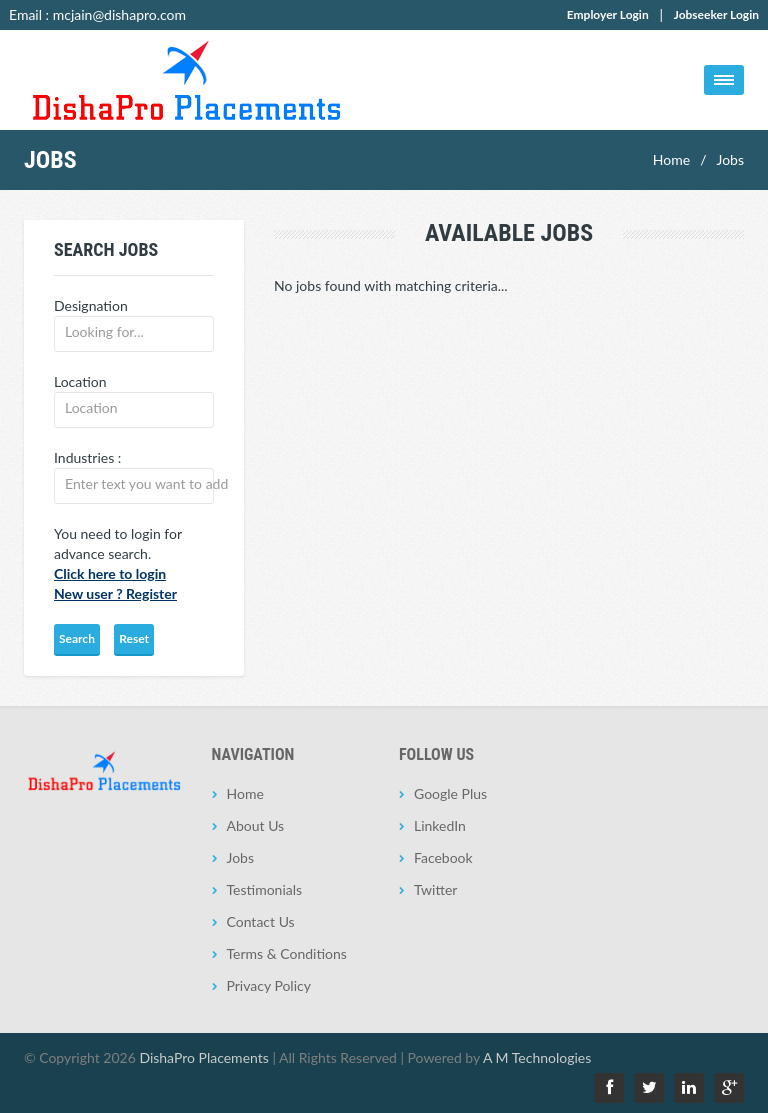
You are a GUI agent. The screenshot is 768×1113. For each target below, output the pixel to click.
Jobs (730, 159)
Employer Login (608, 14)
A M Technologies (537, 1057)
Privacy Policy (269, 985)
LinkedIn (440, 825)
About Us (256, 825)
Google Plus (450, 793)
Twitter (435, 889)
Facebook (443, 857)
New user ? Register (115, 593)
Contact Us (261, 921)
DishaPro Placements (203, 1057)
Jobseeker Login (716, 14)
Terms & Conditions (287, 953)
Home (671, 159)
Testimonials (265, 889)
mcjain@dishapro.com (119, 14)
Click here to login (110, 573)
